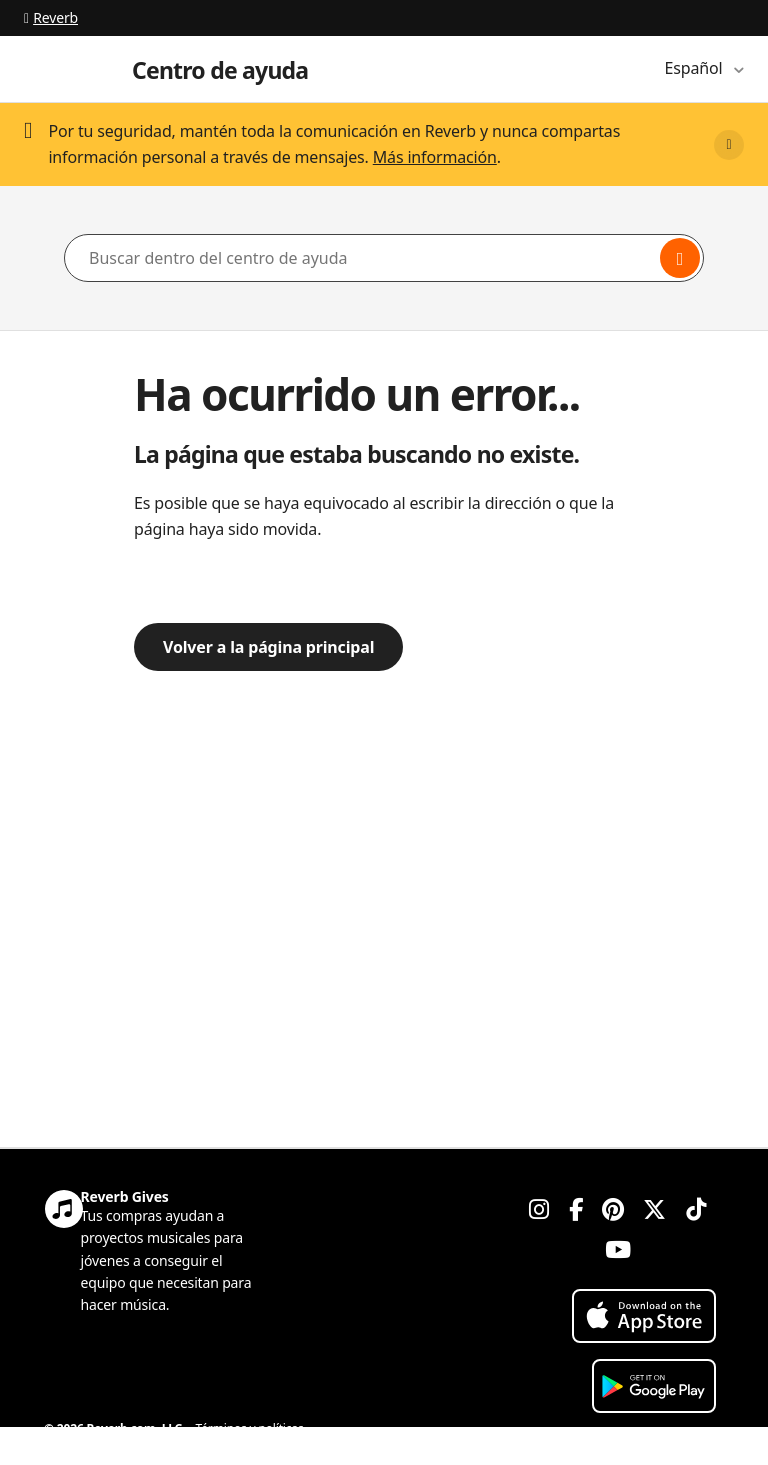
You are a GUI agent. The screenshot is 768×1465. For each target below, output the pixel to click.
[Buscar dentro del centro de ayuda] (384, 258)
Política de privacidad (102, 1452)
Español (696, 68)
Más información (435, 157)
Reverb (51, 17)
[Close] (729, 145)
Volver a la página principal (268, 647)
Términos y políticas (250, 1428)
